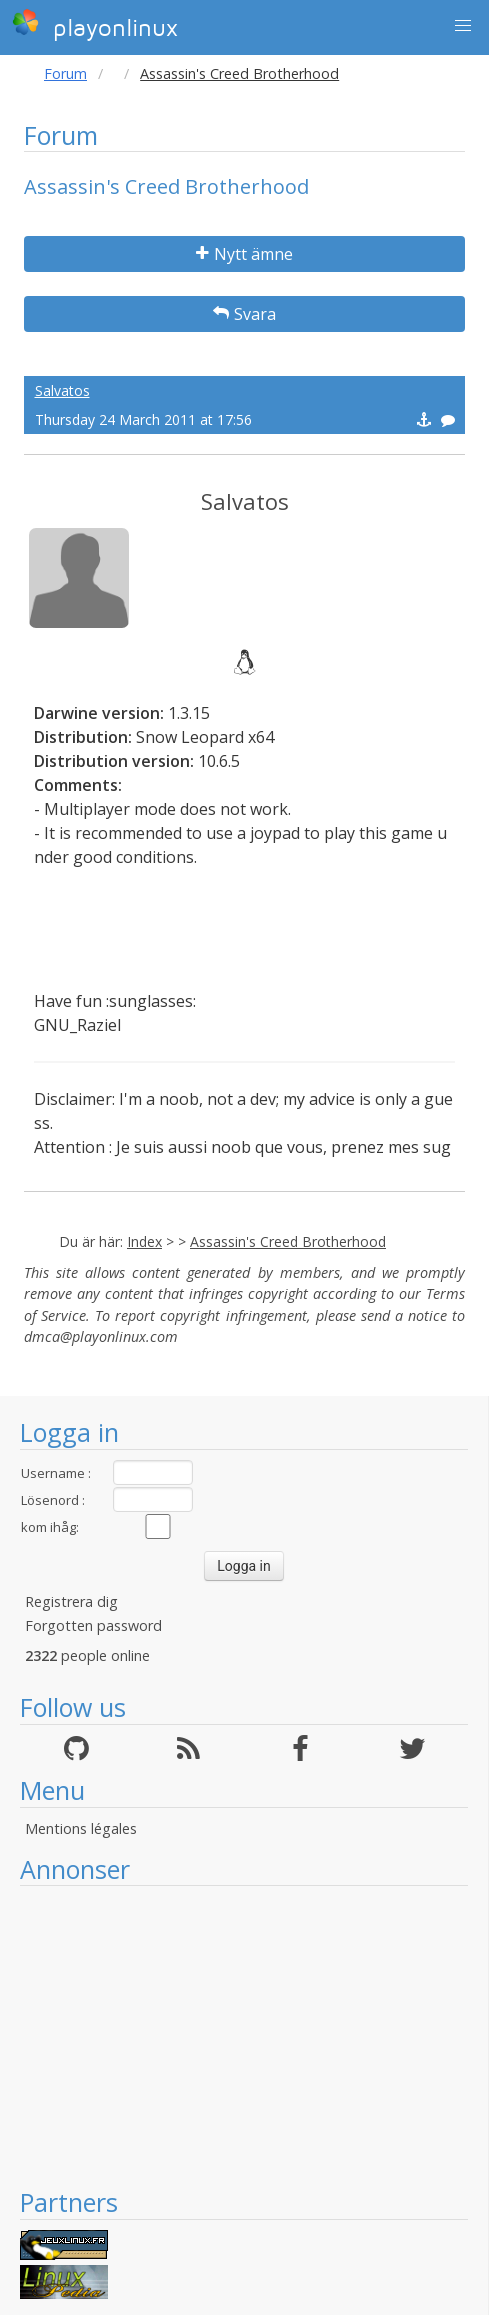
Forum (65, 73)
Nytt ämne (244, 254)
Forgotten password (93, 1625)
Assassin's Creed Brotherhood (288, 1241)
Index (144, 1241)
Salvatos (62, 390)
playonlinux (95, 25)
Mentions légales (81, 1828)
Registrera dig (71, 1601)
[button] (463, 26)
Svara (244, 314)
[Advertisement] (244, 2036)
